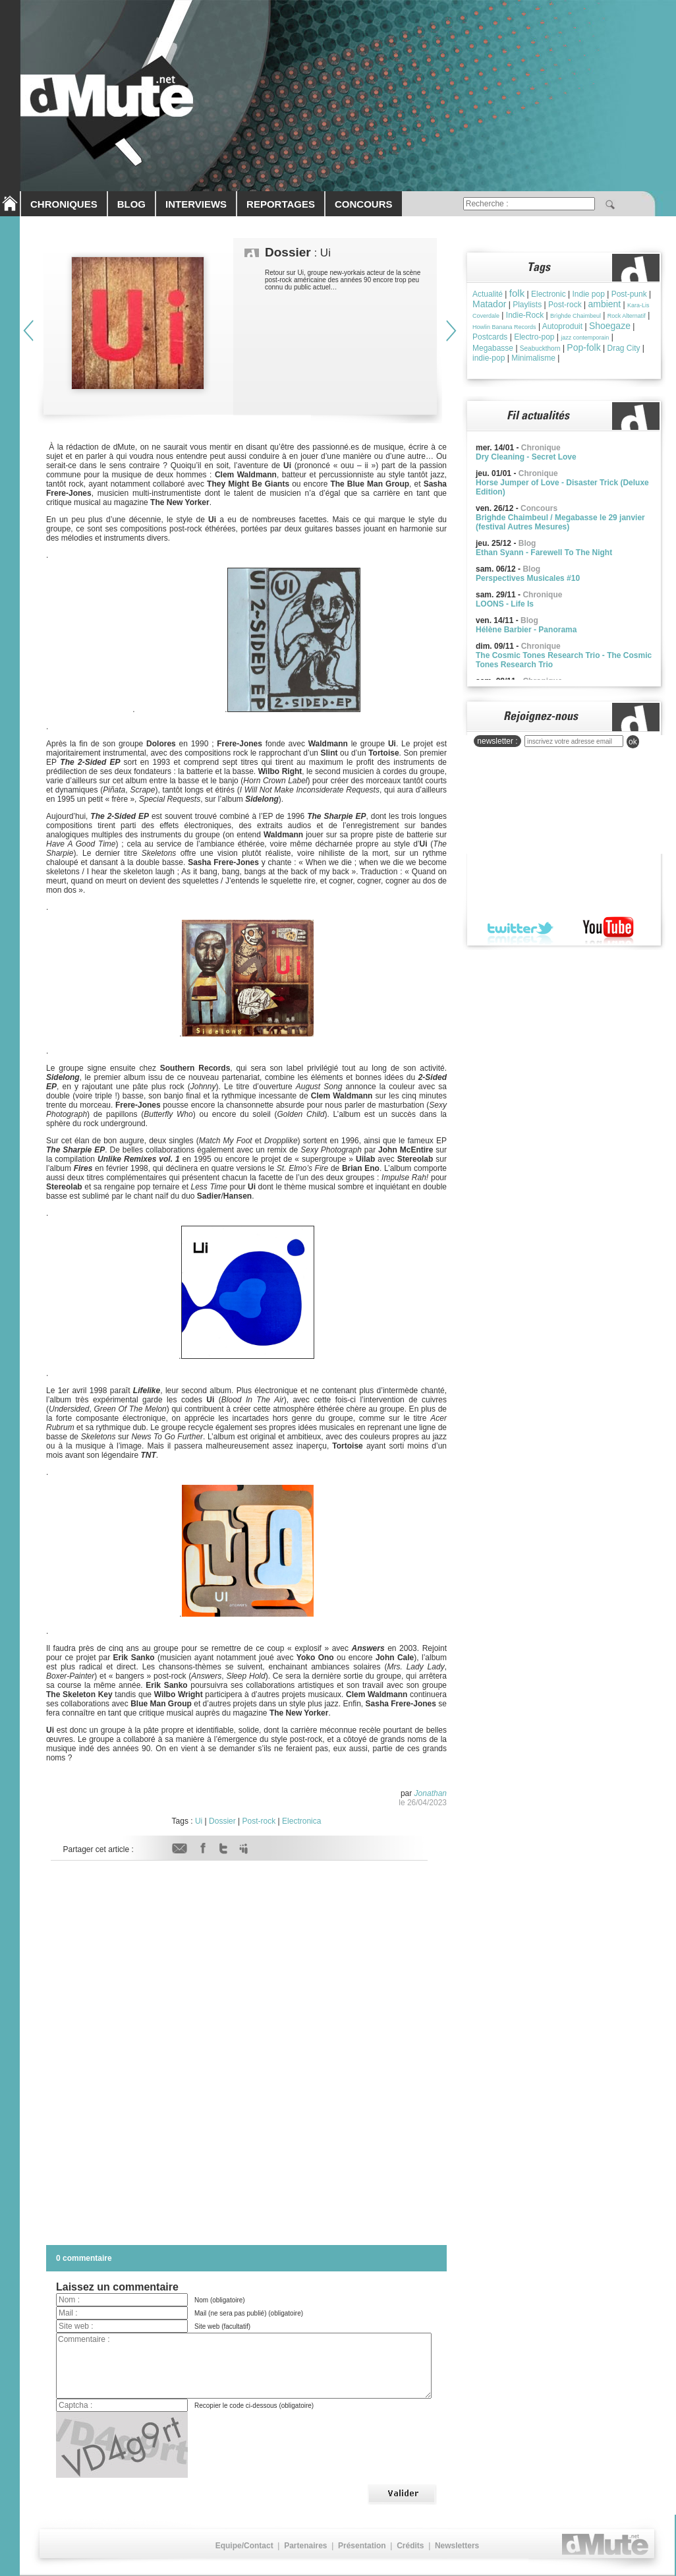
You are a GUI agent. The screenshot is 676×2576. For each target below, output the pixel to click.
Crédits (410, 2545)
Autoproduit (562, 326)
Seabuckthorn (540, 348)
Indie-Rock (525, 315)
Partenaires (305, 2545)
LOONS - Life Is (505, 604)
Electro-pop (534, 337)
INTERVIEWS (196, 204)
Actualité (487, 294)
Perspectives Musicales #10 (528, 578)
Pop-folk (583, 347)
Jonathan (430, 1793)
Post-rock (259, 1821)
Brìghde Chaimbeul (575, 316)
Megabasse (492, 348)
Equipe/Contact (244, 2545)
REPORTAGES (280, 204)
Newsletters (457, 2545)
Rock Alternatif (626, 316)
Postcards (489, 337)
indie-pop (488, 358)
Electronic (548, 294)
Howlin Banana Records (504, 327)
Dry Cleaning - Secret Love (526, 457)
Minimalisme (533, 358)
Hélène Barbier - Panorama (526, 629)
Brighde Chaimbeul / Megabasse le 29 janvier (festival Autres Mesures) (560, 522)
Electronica (301, 1821)
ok (633, 741)
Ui (198, 1821)
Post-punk (629, 294)
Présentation (362, 2545)
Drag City (623, 348)
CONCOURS (364, 204)
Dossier (222, 1821)
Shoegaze (610, 325)
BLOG (131, 204)
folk (516, 293)
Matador (489, 304)
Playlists (527, 304)
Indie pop (588, 294)
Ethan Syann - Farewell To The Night (544, 552)
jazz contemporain (585, 337)
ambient (604, 304)
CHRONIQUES (64, 204)
